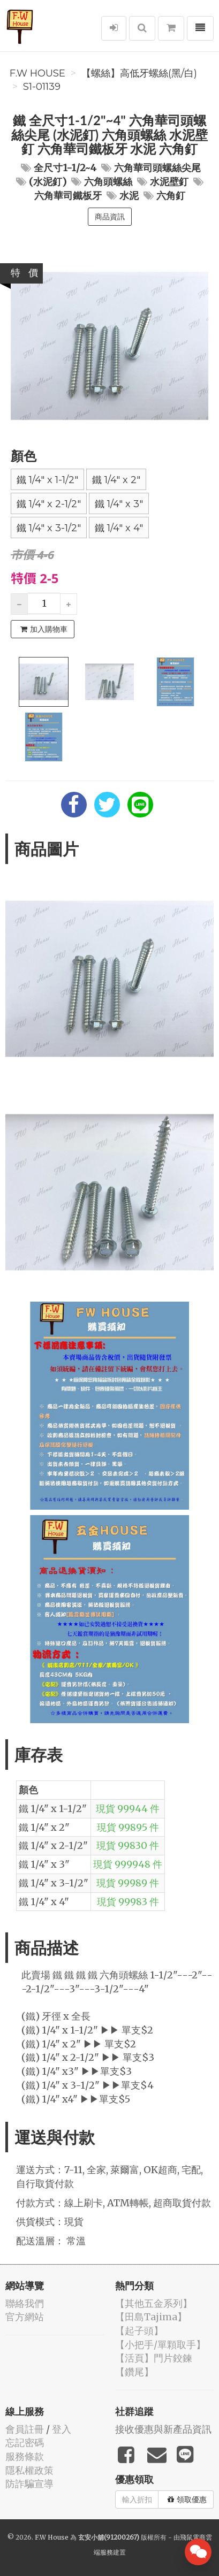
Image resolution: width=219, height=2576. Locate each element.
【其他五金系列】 (153, 2303)
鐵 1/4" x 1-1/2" (47, 480)
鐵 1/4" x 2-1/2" (49, 504)
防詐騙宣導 (29, 2484)
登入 (61, 2429)
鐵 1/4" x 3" (119, 504)
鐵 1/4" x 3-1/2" (49, 528)
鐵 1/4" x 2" (116, 480)
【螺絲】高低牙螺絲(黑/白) (139, 73)
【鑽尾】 (134, 2372)
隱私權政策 (29, 2470)
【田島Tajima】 (151, 2317)
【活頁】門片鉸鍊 (153, 2358)
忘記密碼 (24, 2442)
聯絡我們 (24, 2303)
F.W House (37, 73)
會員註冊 (24, 2429)
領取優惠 (187, 2499)
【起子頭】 (139, 2331)
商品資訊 (110, 216)
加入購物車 (43, 629)
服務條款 (24, 2456)
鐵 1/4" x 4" (119, 528)
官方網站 (24, 2317)
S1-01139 (42, 87)
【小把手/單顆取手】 (160, 2344)
